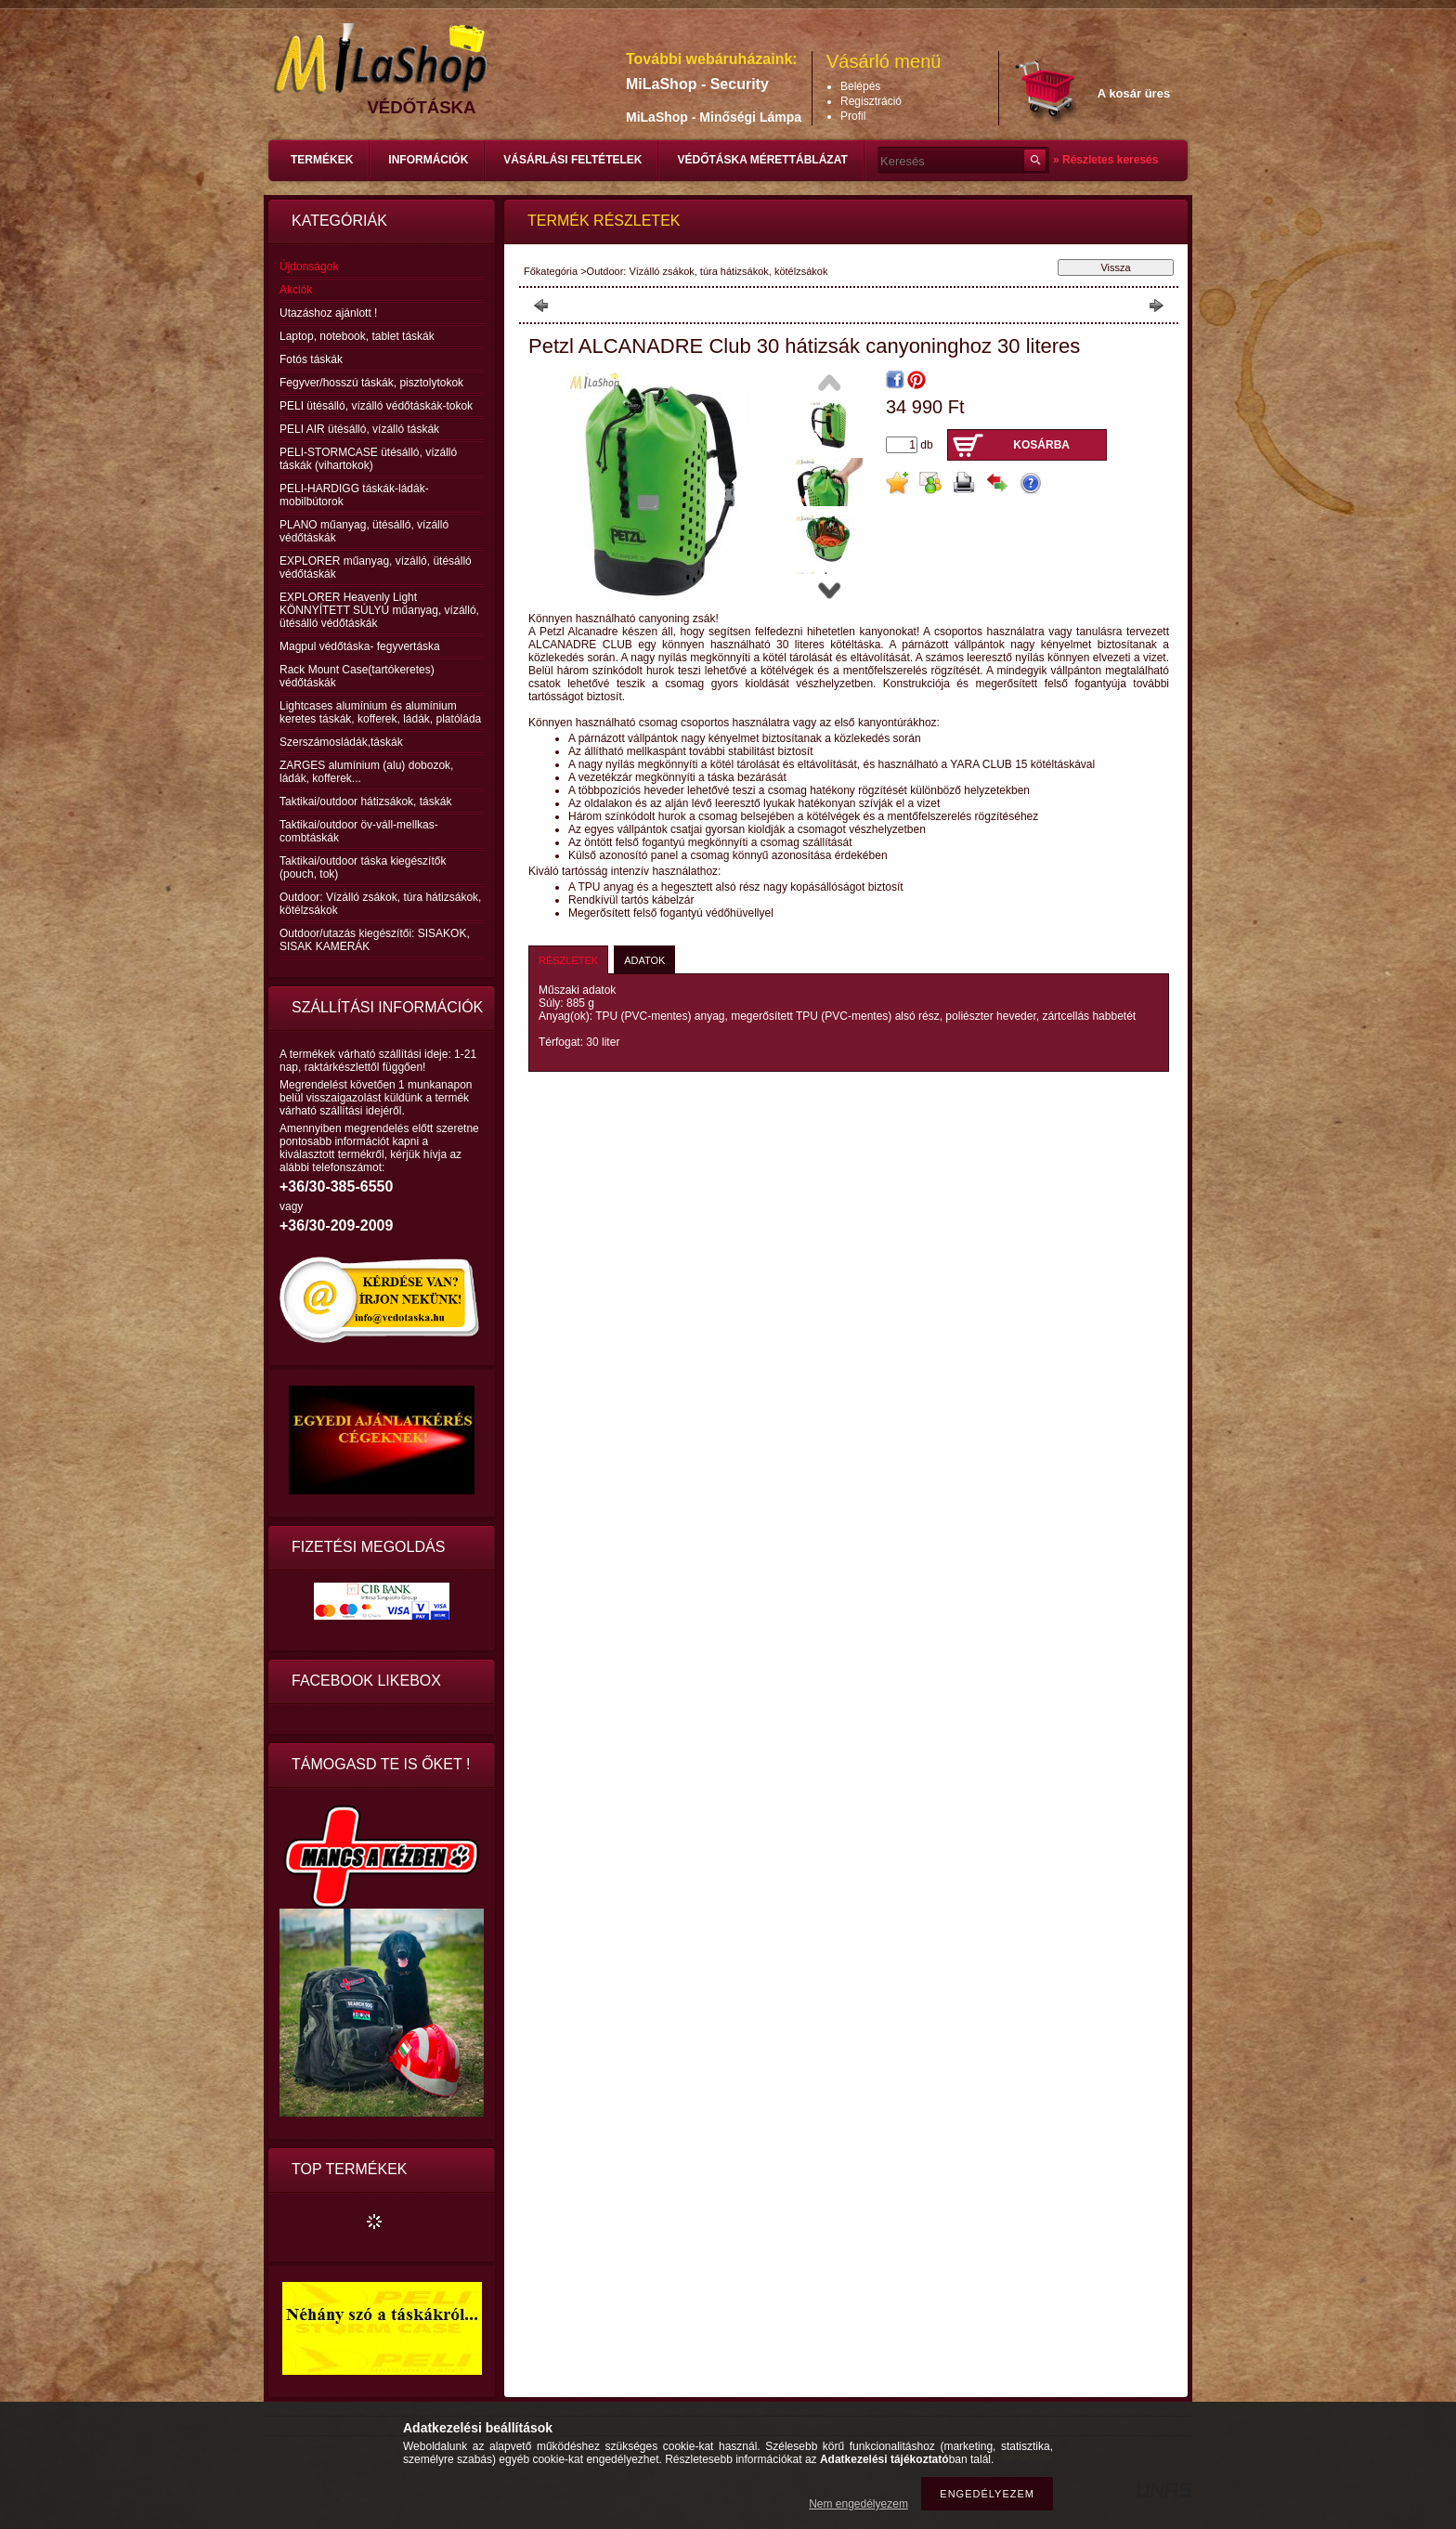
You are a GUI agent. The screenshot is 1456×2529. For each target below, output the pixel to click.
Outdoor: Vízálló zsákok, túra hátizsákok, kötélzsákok (707, 271)
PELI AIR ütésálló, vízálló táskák (359, 429)
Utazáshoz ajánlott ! (328, 312)
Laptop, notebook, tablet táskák (357, 336)
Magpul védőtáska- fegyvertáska (360, 646)
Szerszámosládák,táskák (341, 742)
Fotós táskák (311, 359)
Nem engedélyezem (858, 2503)
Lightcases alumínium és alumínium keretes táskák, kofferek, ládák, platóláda (380, 712)
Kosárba (1041, 444)
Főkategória (551, 271)
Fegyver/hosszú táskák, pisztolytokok (371, 382)
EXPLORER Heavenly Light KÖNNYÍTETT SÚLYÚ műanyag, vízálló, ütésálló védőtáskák (379, 610)
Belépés (860, 86)
